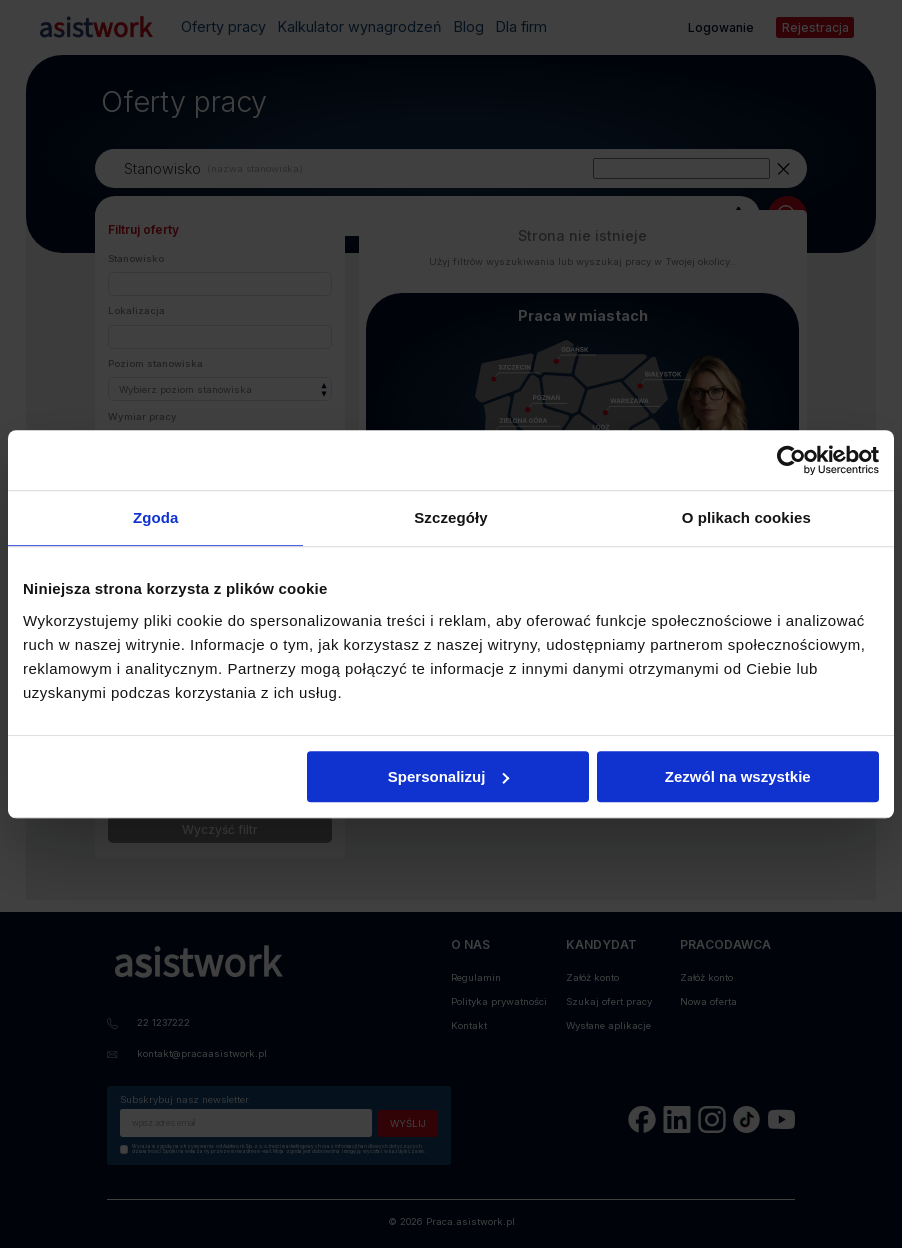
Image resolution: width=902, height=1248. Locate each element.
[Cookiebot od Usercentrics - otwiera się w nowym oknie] (791, 460)
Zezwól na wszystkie (738, 776)
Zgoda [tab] (156, 517)
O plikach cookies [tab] (746, 517)
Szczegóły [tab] (450, 517)
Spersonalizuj (449, 776)
